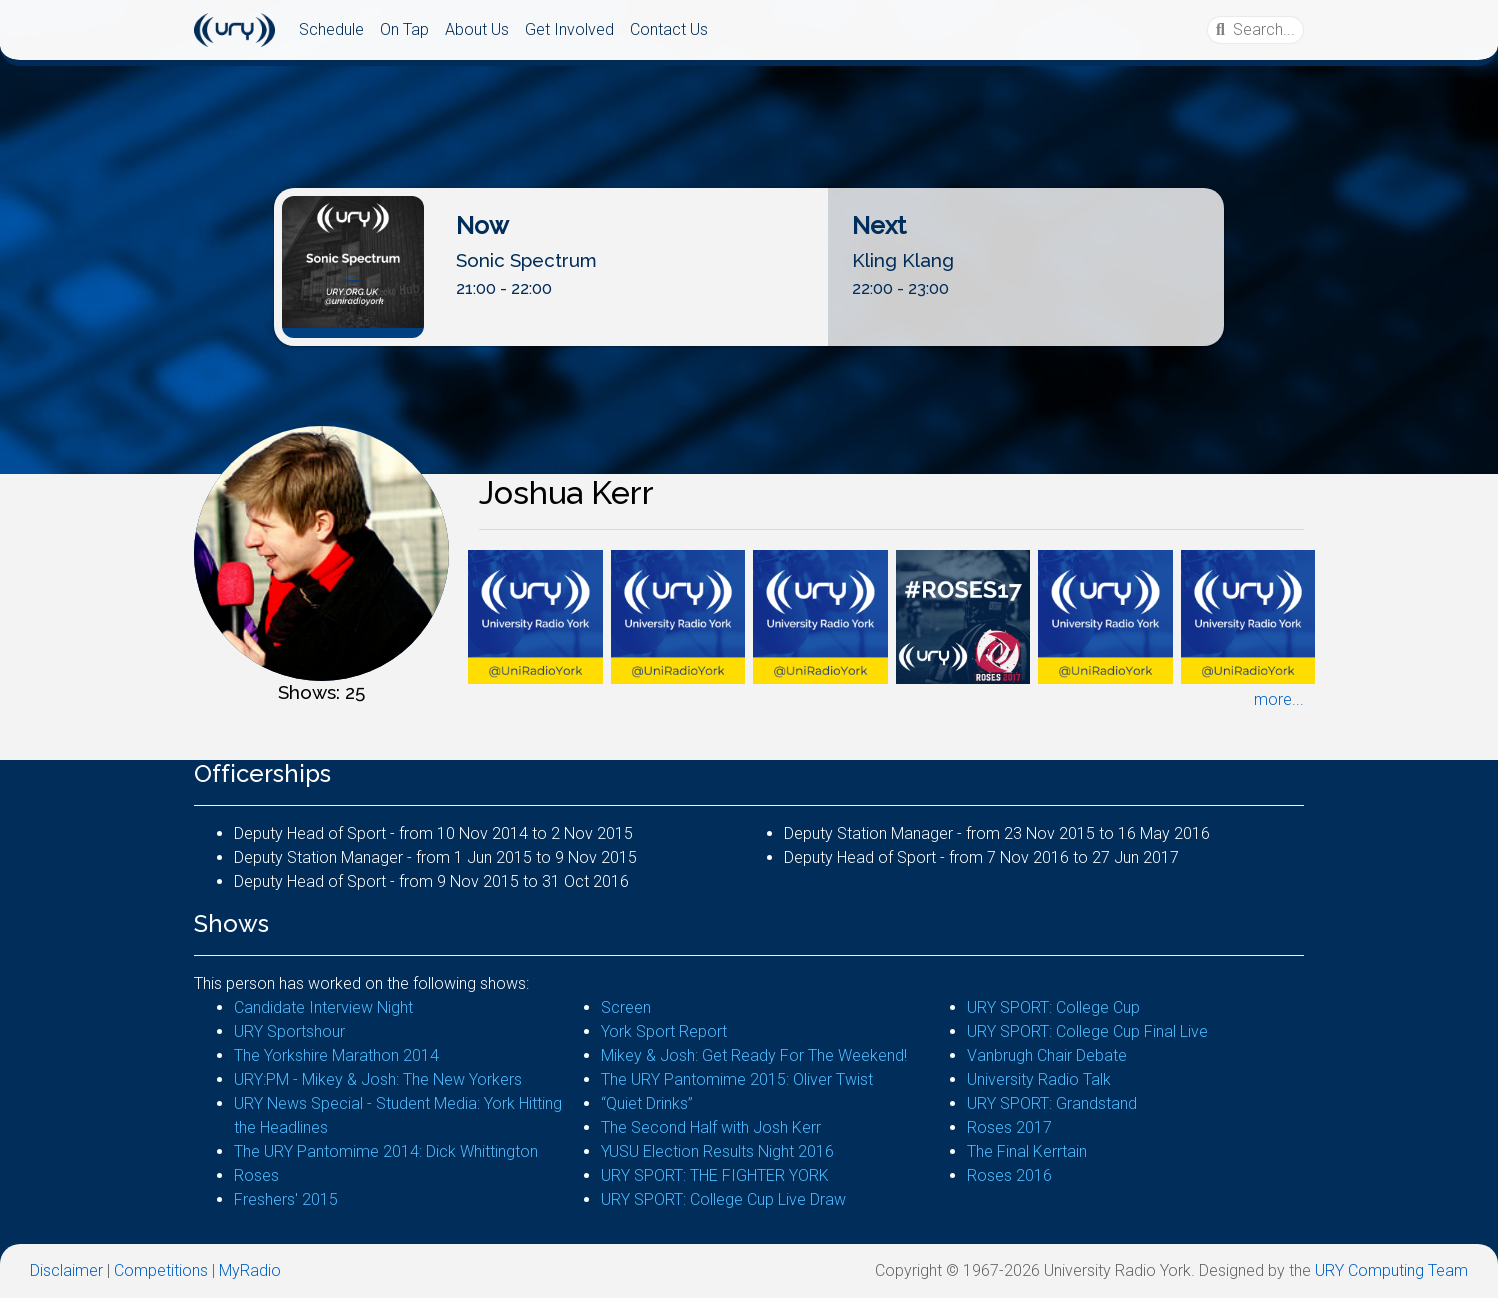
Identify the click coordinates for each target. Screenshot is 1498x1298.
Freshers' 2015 (286, 1199)
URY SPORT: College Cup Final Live (1087, 1031)
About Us (477, 29)
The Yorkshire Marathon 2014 (336, 1055)
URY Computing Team (1391, 1270)
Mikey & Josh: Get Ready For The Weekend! (754, 1055)
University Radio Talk (1039, 1079)
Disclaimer (66, 1270)
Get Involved (569, 29)
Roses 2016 (1009, 1175)
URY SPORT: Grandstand (1052, 1103)
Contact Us (669, 29)
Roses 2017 (1009, 1127)
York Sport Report (664, 1031)
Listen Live (756, 329)
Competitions (161, 1270)
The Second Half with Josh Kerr (711, 1127)
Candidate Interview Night (323, 1007)
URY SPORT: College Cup (1053, 1007)
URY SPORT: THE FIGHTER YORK (715, 1175)
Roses (256, 1175)
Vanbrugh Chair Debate (1047, 1055)
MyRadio (250, 1270)
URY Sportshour (289, 1031)
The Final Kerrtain (1027, 1151)
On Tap (404, 29)
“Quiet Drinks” (647, 1103)
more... (1279, 699)
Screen (626, 1007)
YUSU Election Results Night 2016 (717, 1151)
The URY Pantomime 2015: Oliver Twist (737, 1079)
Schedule (331, 29)
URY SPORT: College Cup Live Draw (723, 1199)
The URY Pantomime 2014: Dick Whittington (386, 1151)
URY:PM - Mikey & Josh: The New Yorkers (378, 1079)
